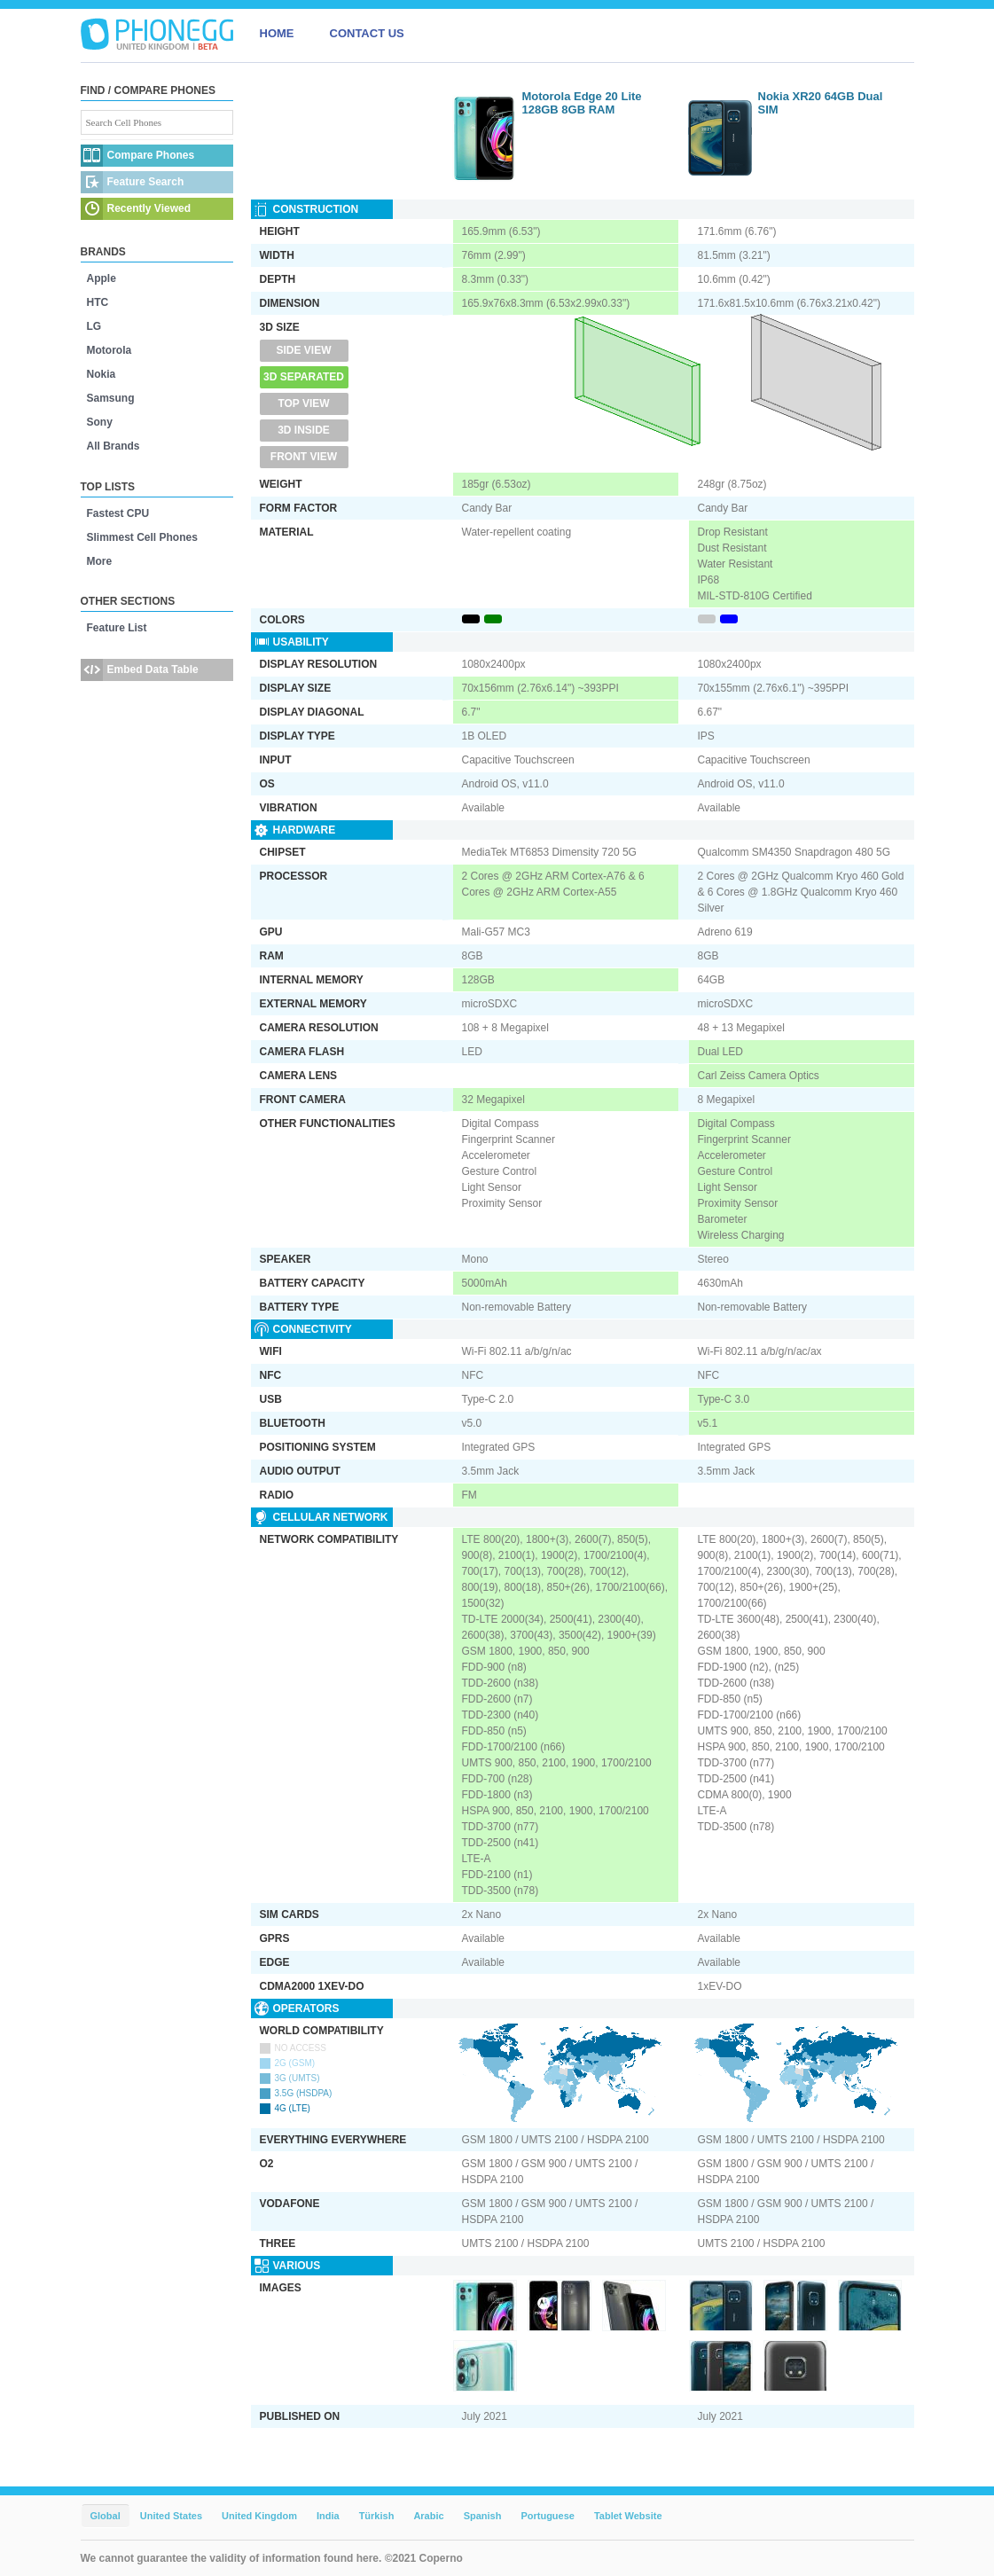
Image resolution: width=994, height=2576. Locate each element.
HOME (277, 33)
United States (171, 2515)
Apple (101, 278)
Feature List (117, 628)
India (328, 2515)
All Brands (113, 446)
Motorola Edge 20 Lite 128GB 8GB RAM (582, 103)
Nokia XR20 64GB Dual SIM (820, 103)
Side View (303, 350)
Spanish (483, 2515)
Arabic (428, 2515)
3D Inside (304, 430)
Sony (100, 422)
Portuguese (547, 2515)
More (100, 561)
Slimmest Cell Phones (142, 537)
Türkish (377, 2515)
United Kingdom (259, 2515)
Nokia (101, 374)
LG (94, 326)
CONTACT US (367, 33)
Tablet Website (628, 2515)
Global (105, 2515)
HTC (98, 302)
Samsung (111, 398)
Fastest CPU (118, 513)
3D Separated (303, 377)
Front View (303, 456)
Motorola (109, 350)
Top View (303, 403)
